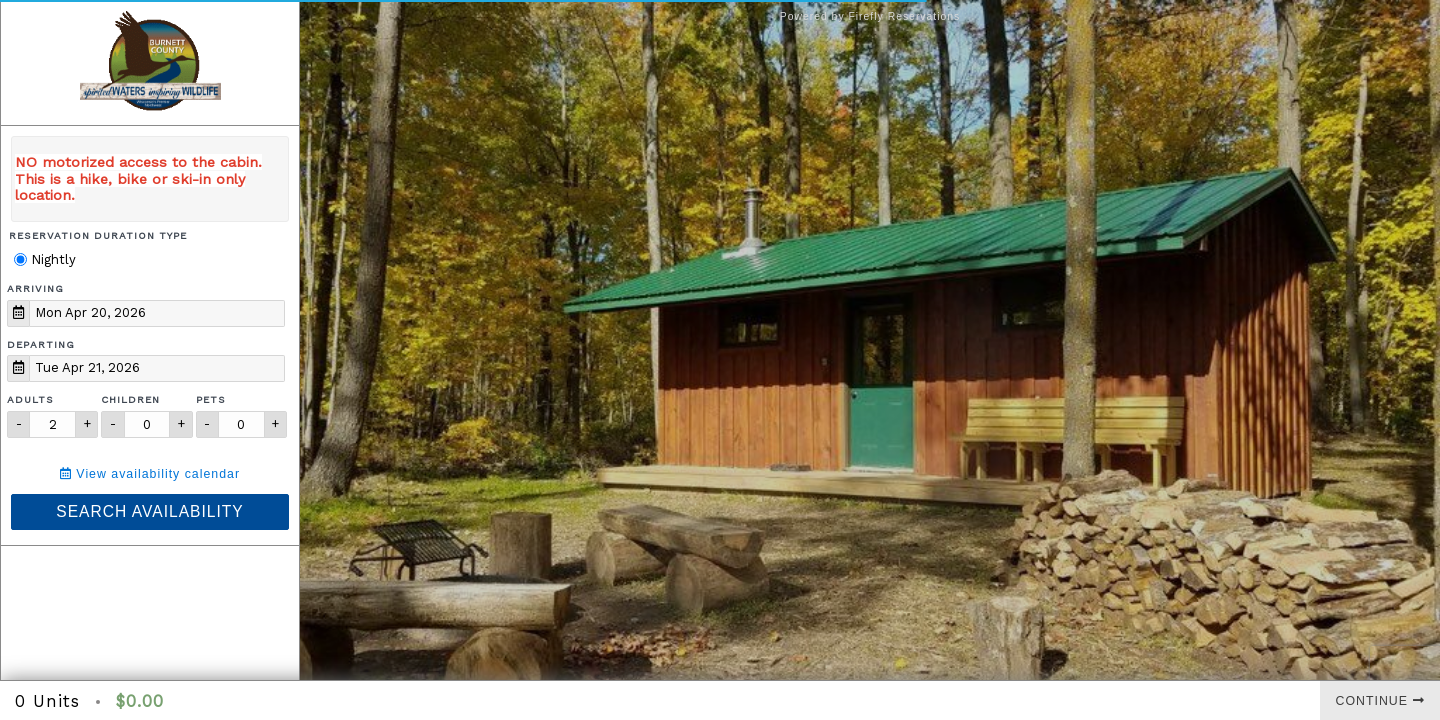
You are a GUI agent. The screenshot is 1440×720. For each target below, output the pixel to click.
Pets (211, 399)
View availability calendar (150, 474)
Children (130, 399)
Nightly (45, 259)
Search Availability (149, 511)
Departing (41, 344)
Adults (30, 399)
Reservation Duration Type (98, 235)
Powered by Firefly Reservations (870, 16)
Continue (1380, 701)
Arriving (35, 288)
